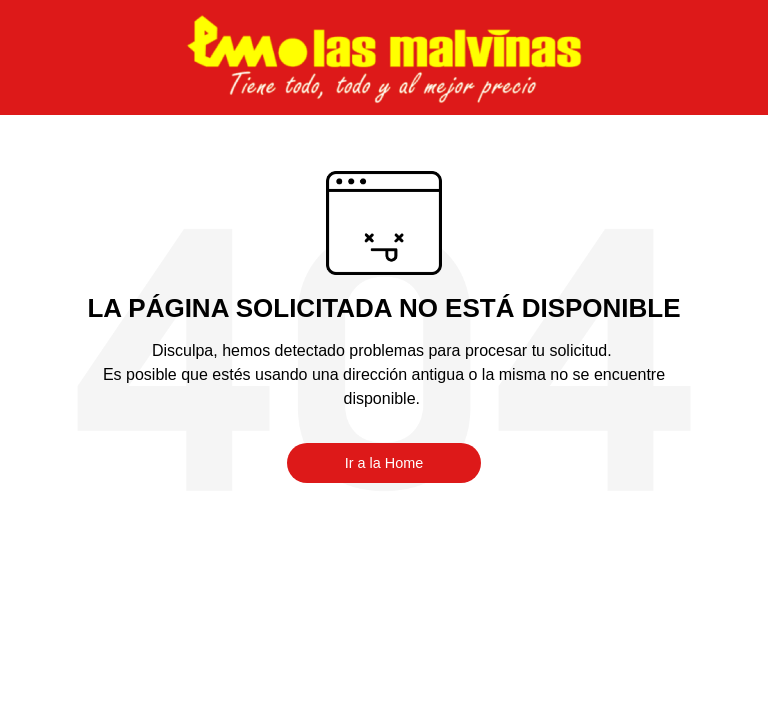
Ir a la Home (384, 463)
